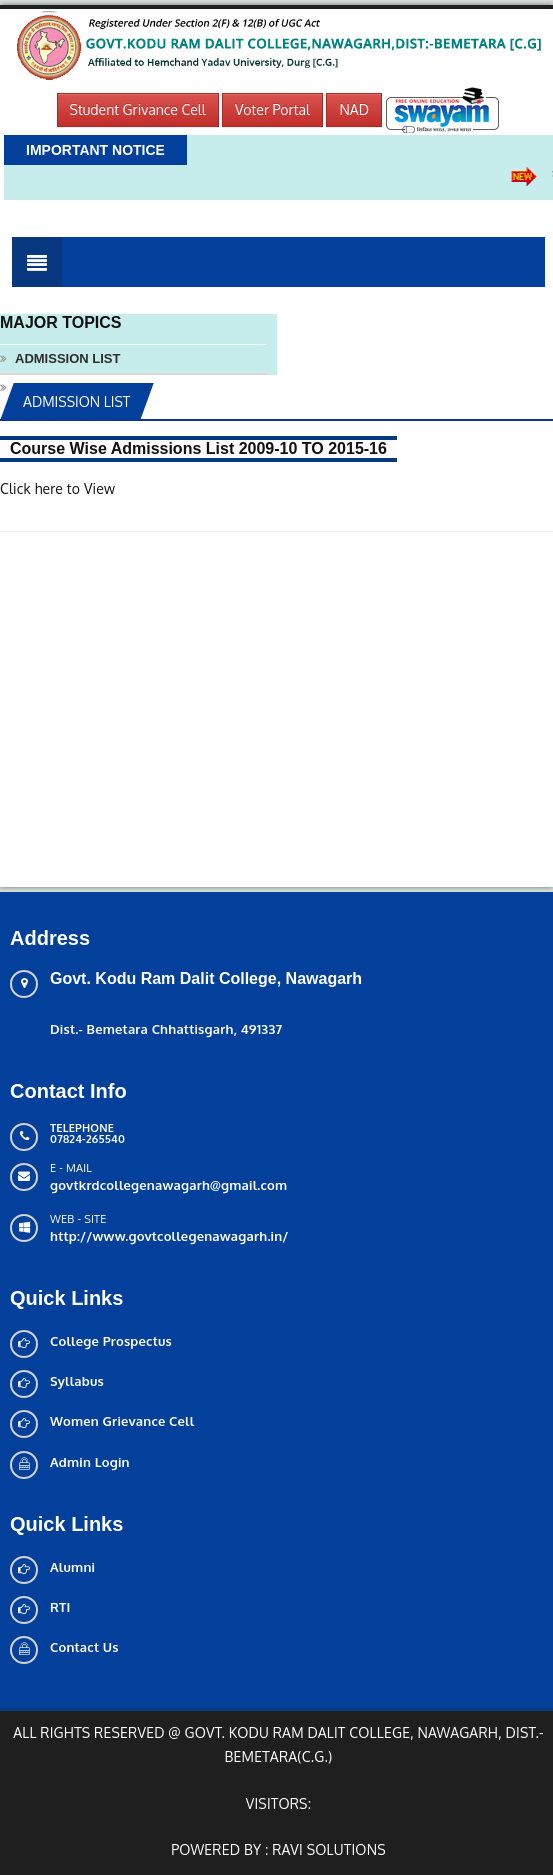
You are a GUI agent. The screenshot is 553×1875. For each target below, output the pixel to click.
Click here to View (57, 488)
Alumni (72, 1567)
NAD (354, 109)
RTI (60, 1607)
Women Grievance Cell (122, 1421)
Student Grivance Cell (138, 109)
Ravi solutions (329, 1849)
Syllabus (77, 1381)
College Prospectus (111, 1341)
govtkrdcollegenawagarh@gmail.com (168, 1185)
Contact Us (84, 1647)
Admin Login (90, 1462)
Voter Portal (272, 109)
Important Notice (95, 150)
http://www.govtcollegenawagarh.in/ (169, 1236)
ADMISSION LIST (67, 358)
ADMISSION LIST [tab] (76, 401)
